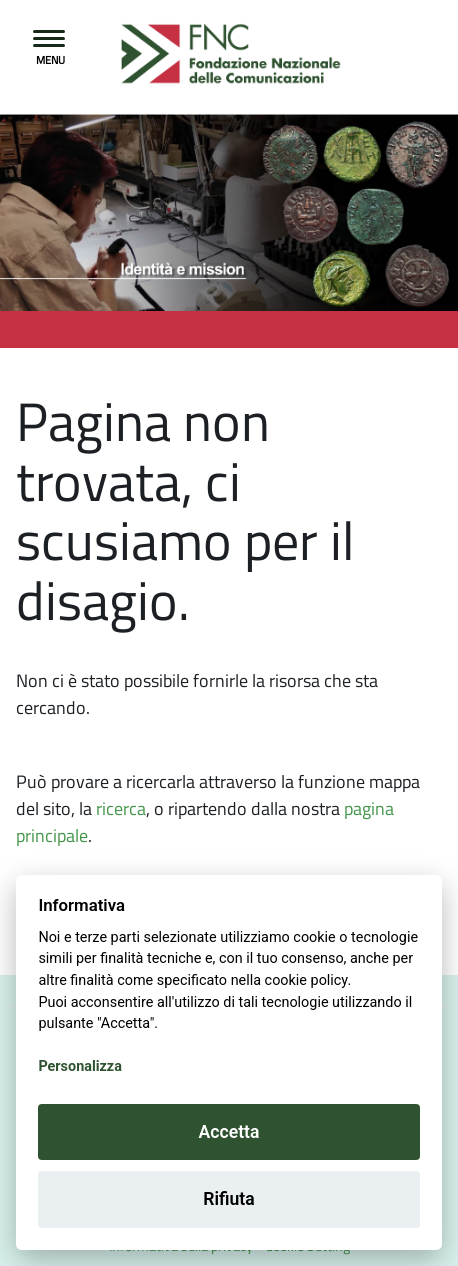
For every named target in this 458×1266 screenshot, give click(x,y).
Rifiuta (228, 1199)
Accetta (229, 1132)
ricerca (121, 808)
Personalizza (79, 1066)
